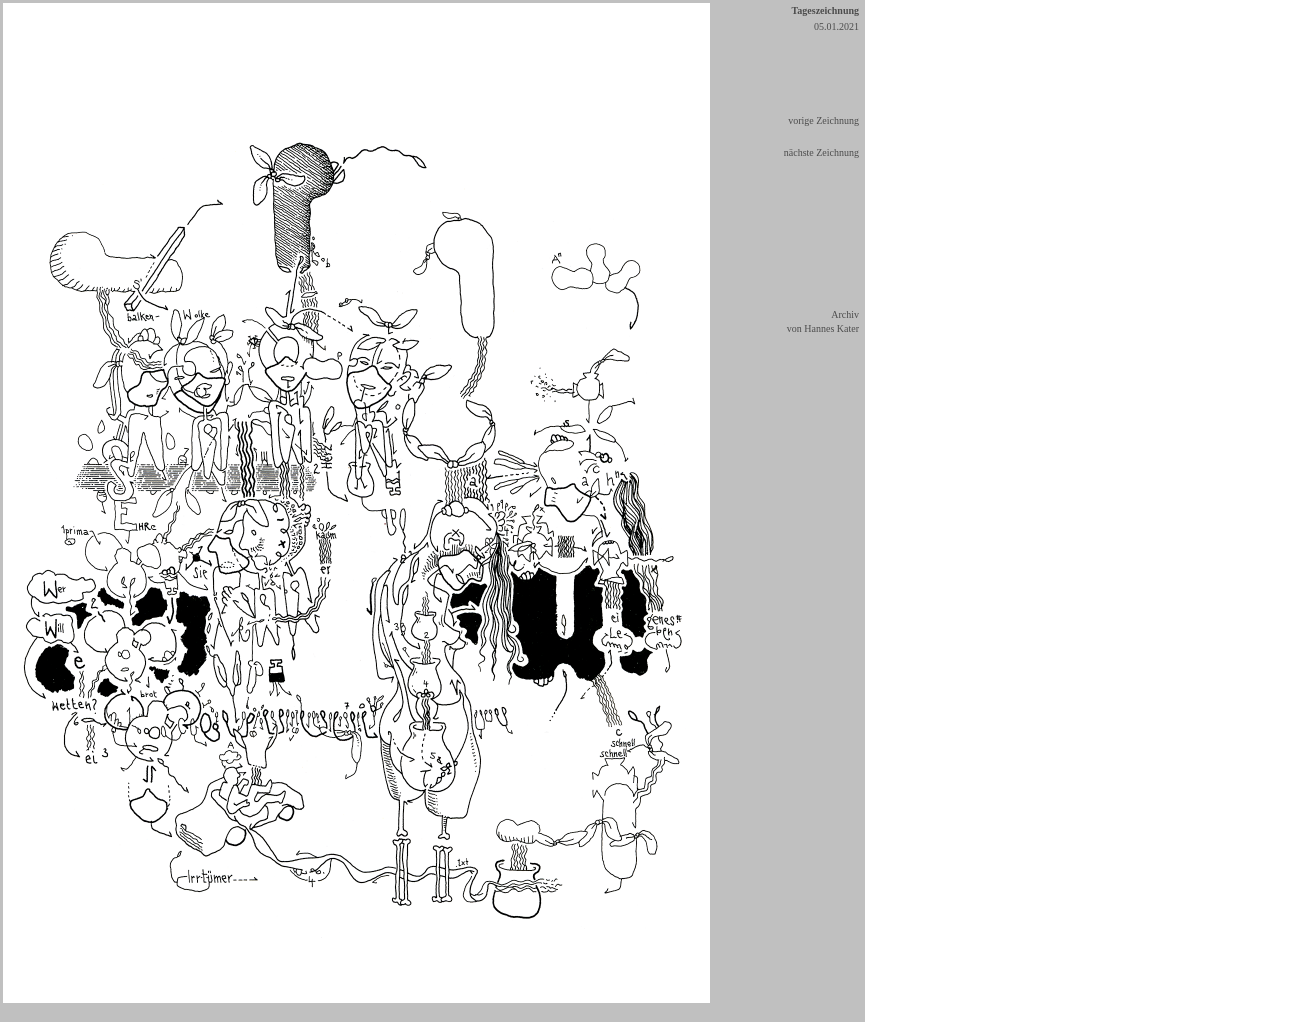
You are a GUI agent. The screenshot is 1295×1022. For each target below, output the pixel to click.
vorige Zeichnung (823, 120)
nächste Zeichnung (821, 152)
